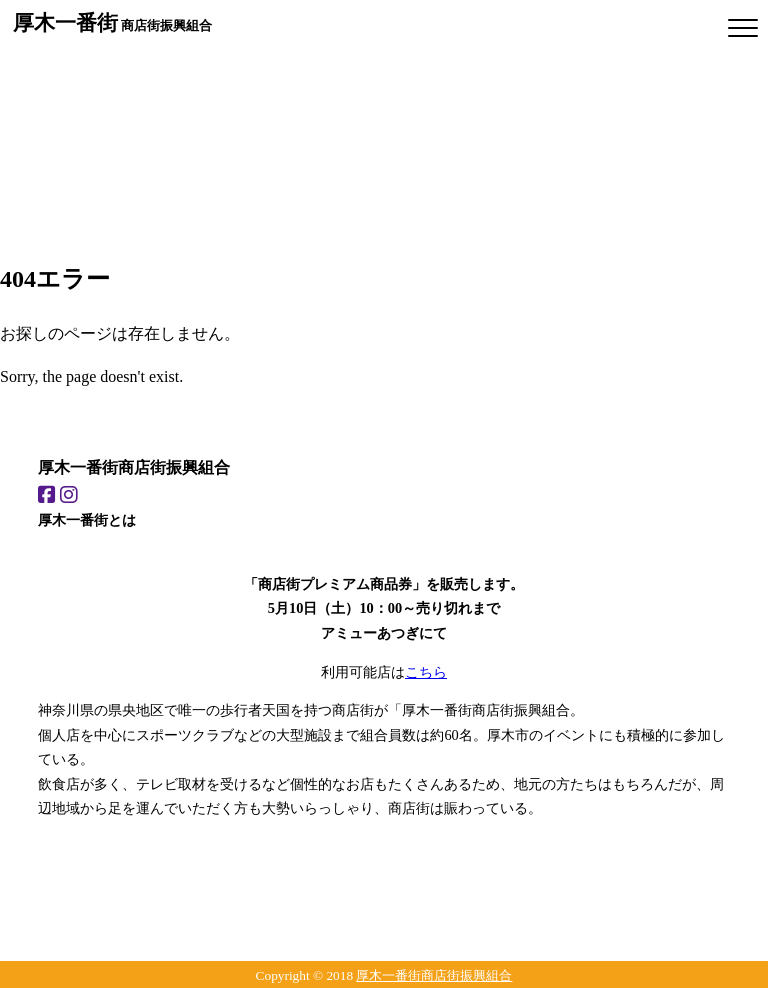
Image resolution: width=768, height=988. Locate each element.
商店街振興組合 (112, 22)
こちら (426, 672)
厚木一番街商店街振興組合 (434, 975)
